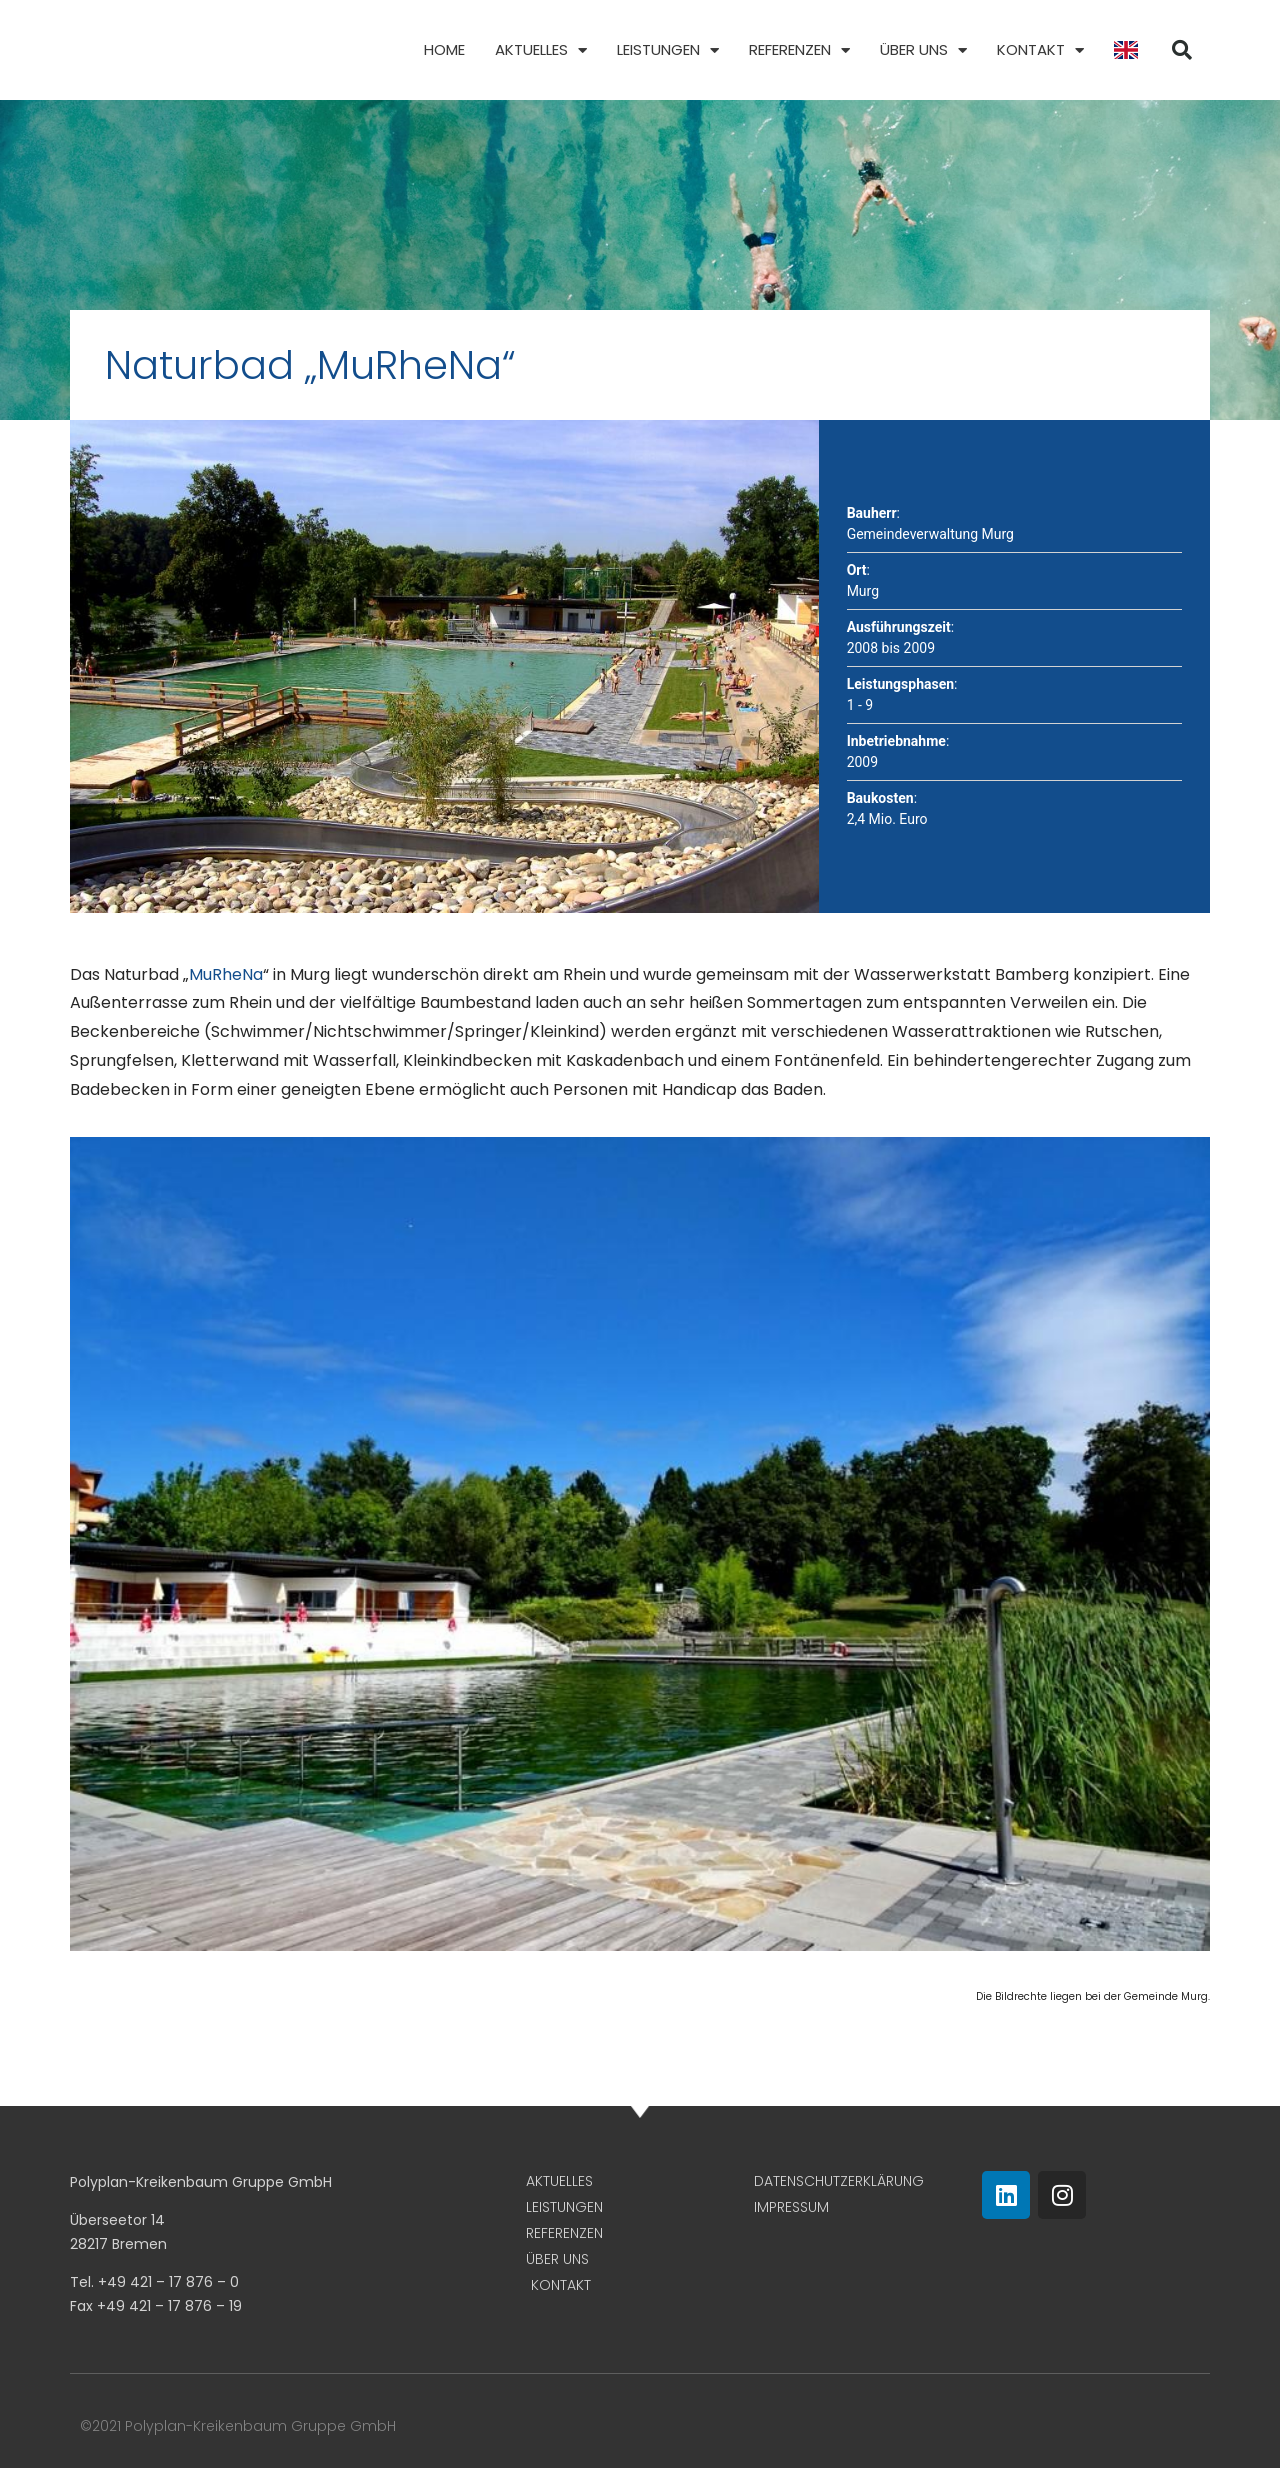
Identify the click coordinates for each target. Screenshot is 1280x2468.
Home (444, 49)
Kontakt (1040, 50)
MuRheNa (226, 974)
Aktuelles (541, 50)
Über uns (923, 50)
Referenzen (799, 50)
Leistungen (668, 50)
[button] (1182, 50)
